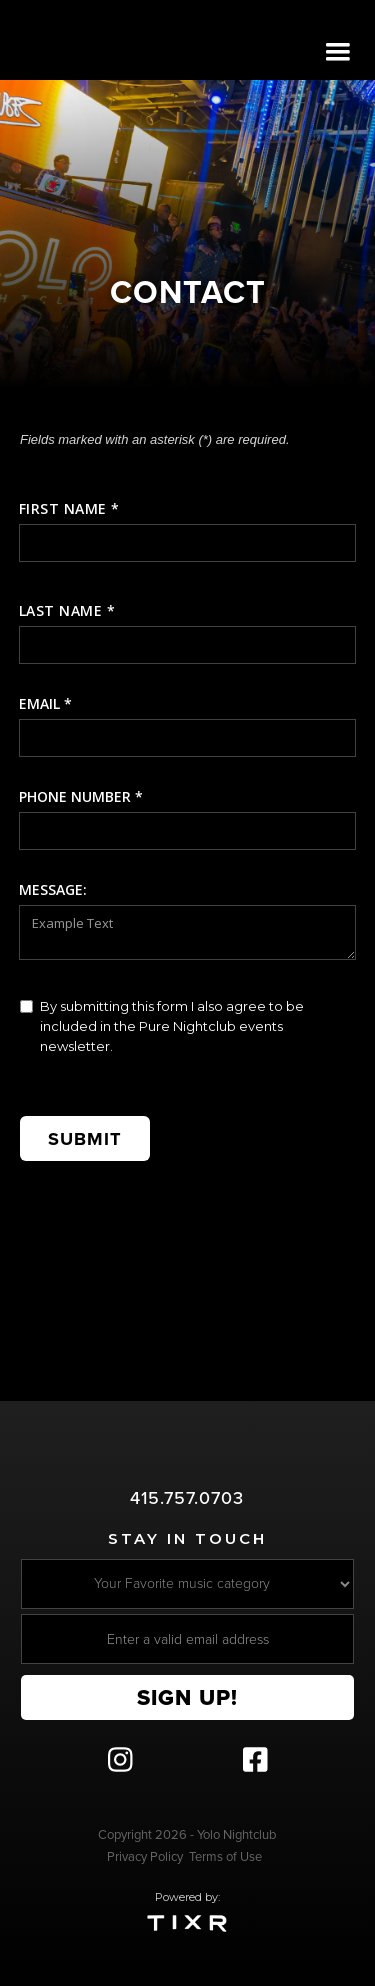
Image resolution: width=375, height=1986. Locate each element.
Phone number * (81, 796)
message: (53, 889)
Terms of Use (225, 1856)
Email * (45, 703)
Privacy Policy (145, 1856)
